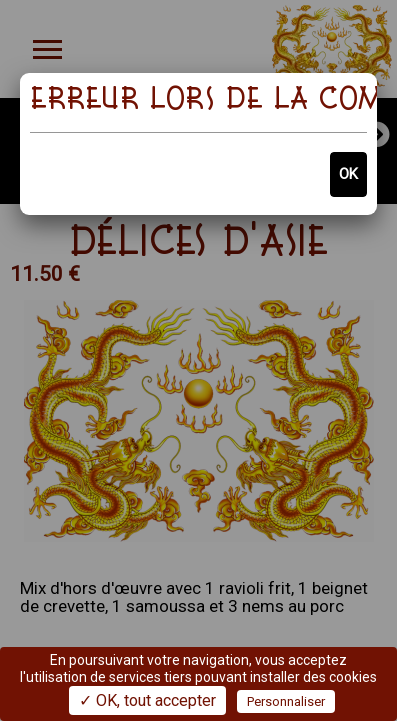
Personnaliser (286, 701)
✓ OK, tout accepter (147, 700)
